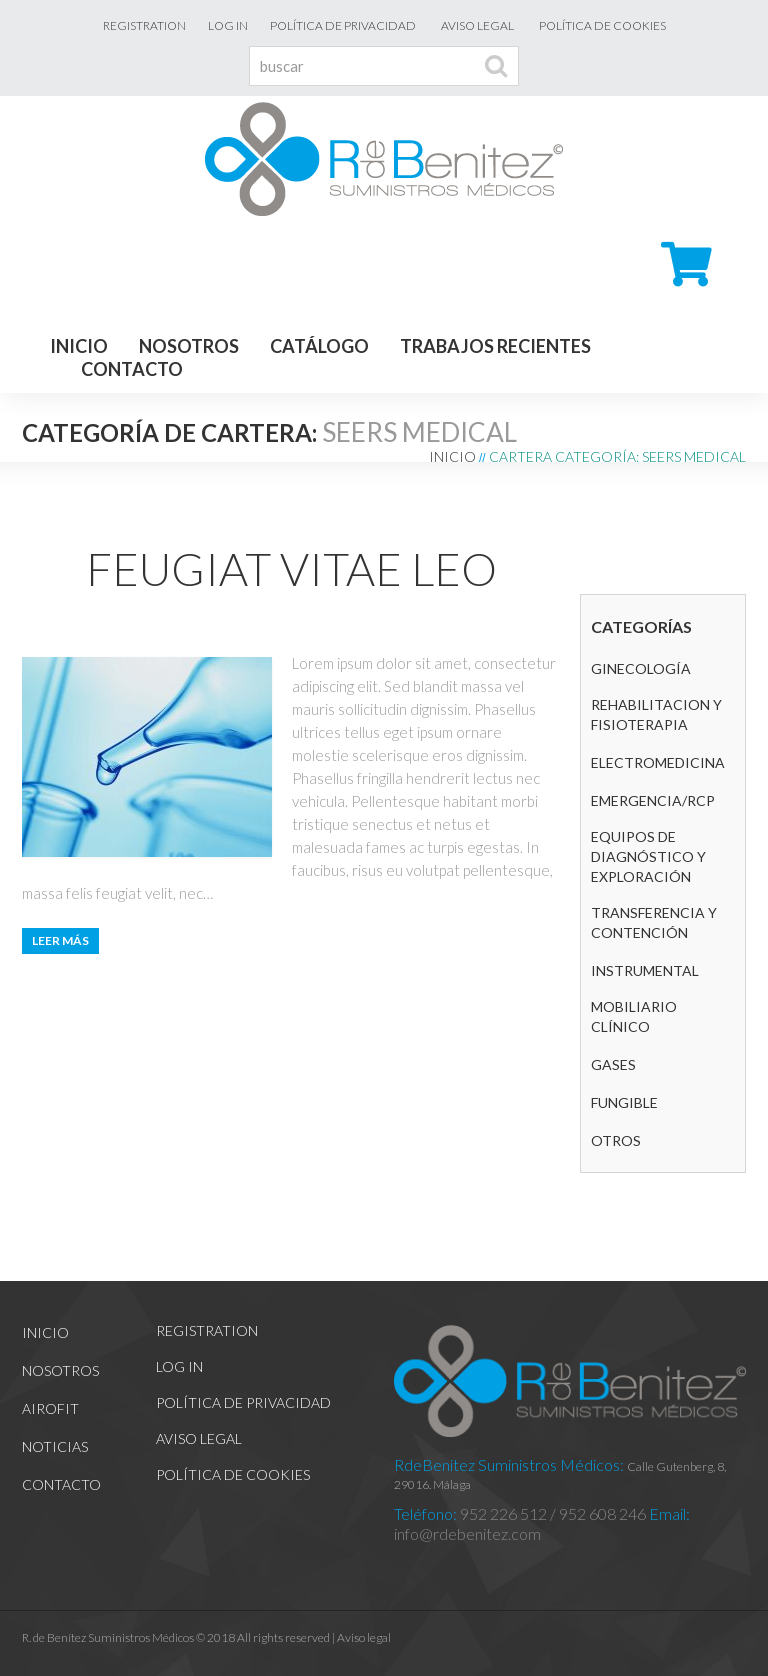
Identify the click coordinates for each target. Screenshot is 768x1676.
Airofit (50, 1408)
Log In (228, 25)
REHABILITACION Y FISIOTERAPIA (656, 714)
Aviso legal (477, 25)
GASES (613, 1064)
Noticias (55, 1446)
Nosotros (189, 346)
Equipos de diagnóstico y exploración (648, 856)
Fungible (624, 1102)
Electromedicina (658, 762)
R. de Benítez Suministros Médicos (108, 1637)
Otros (616, 1140)
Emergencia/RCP (653, 800)
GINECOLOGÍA (641, 668)
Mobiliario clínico (634, 1016)
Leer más (60, 940)
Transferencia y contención (654, 922)
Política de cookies (602, 25)
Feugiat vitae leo (291, 569)
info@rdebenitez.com (467, 1533)
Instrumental (645, 970)
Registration (144, 25)
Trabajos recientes (495, 346)
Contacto (132, 369)
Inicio (79, 346)
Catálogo (319, 346)
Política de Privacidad (343, 25)
